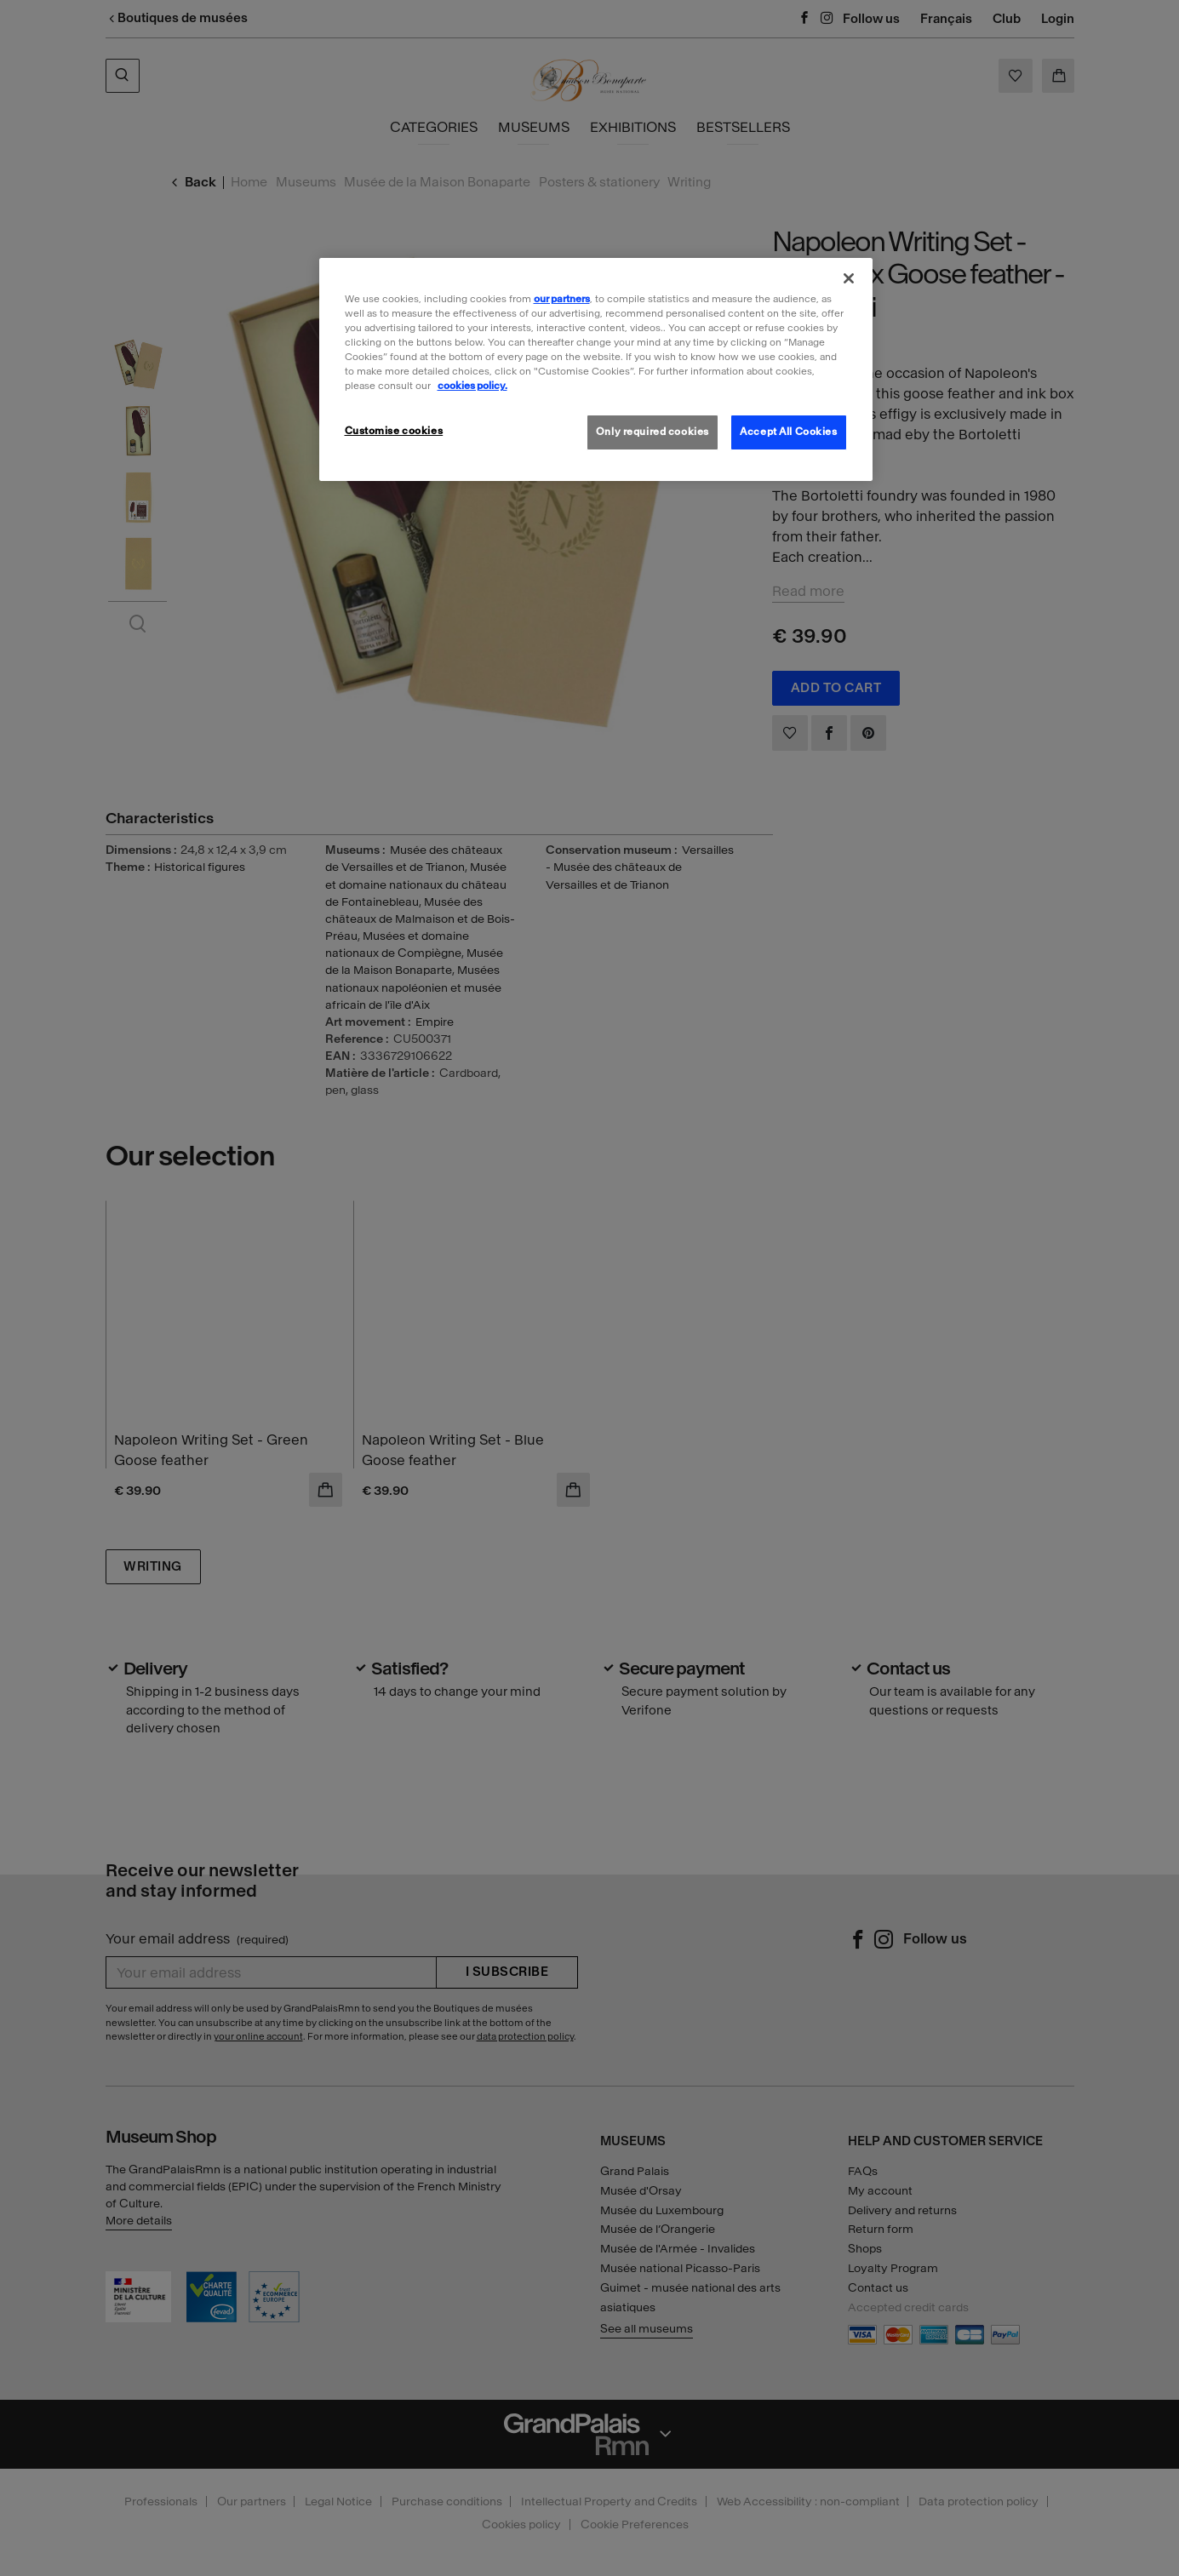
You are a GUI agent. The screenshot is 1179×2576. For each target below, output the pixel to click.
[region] (596, 369)
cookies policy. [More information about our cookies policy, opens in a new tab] (472, 386)
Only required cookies (652, 431)
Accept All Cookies (788, 431)
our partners (562, 299)
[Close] (848, 278)
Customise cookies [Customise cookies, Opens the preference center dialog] (394, 431)
